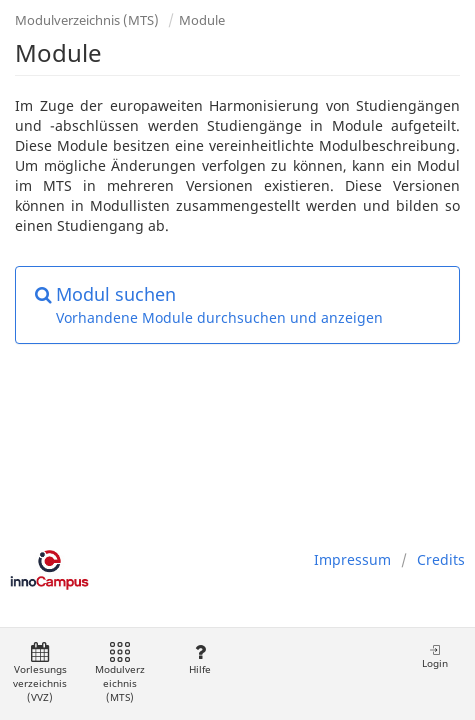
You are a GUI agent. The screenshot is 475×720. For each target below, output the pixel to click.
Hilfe (199, 659)
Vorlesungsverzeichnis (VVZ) (40, 673)
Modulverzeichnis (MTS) (87, 20)
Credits (441, 559)
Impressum (352, 559)
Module (202, 20)
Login (435, 656)
